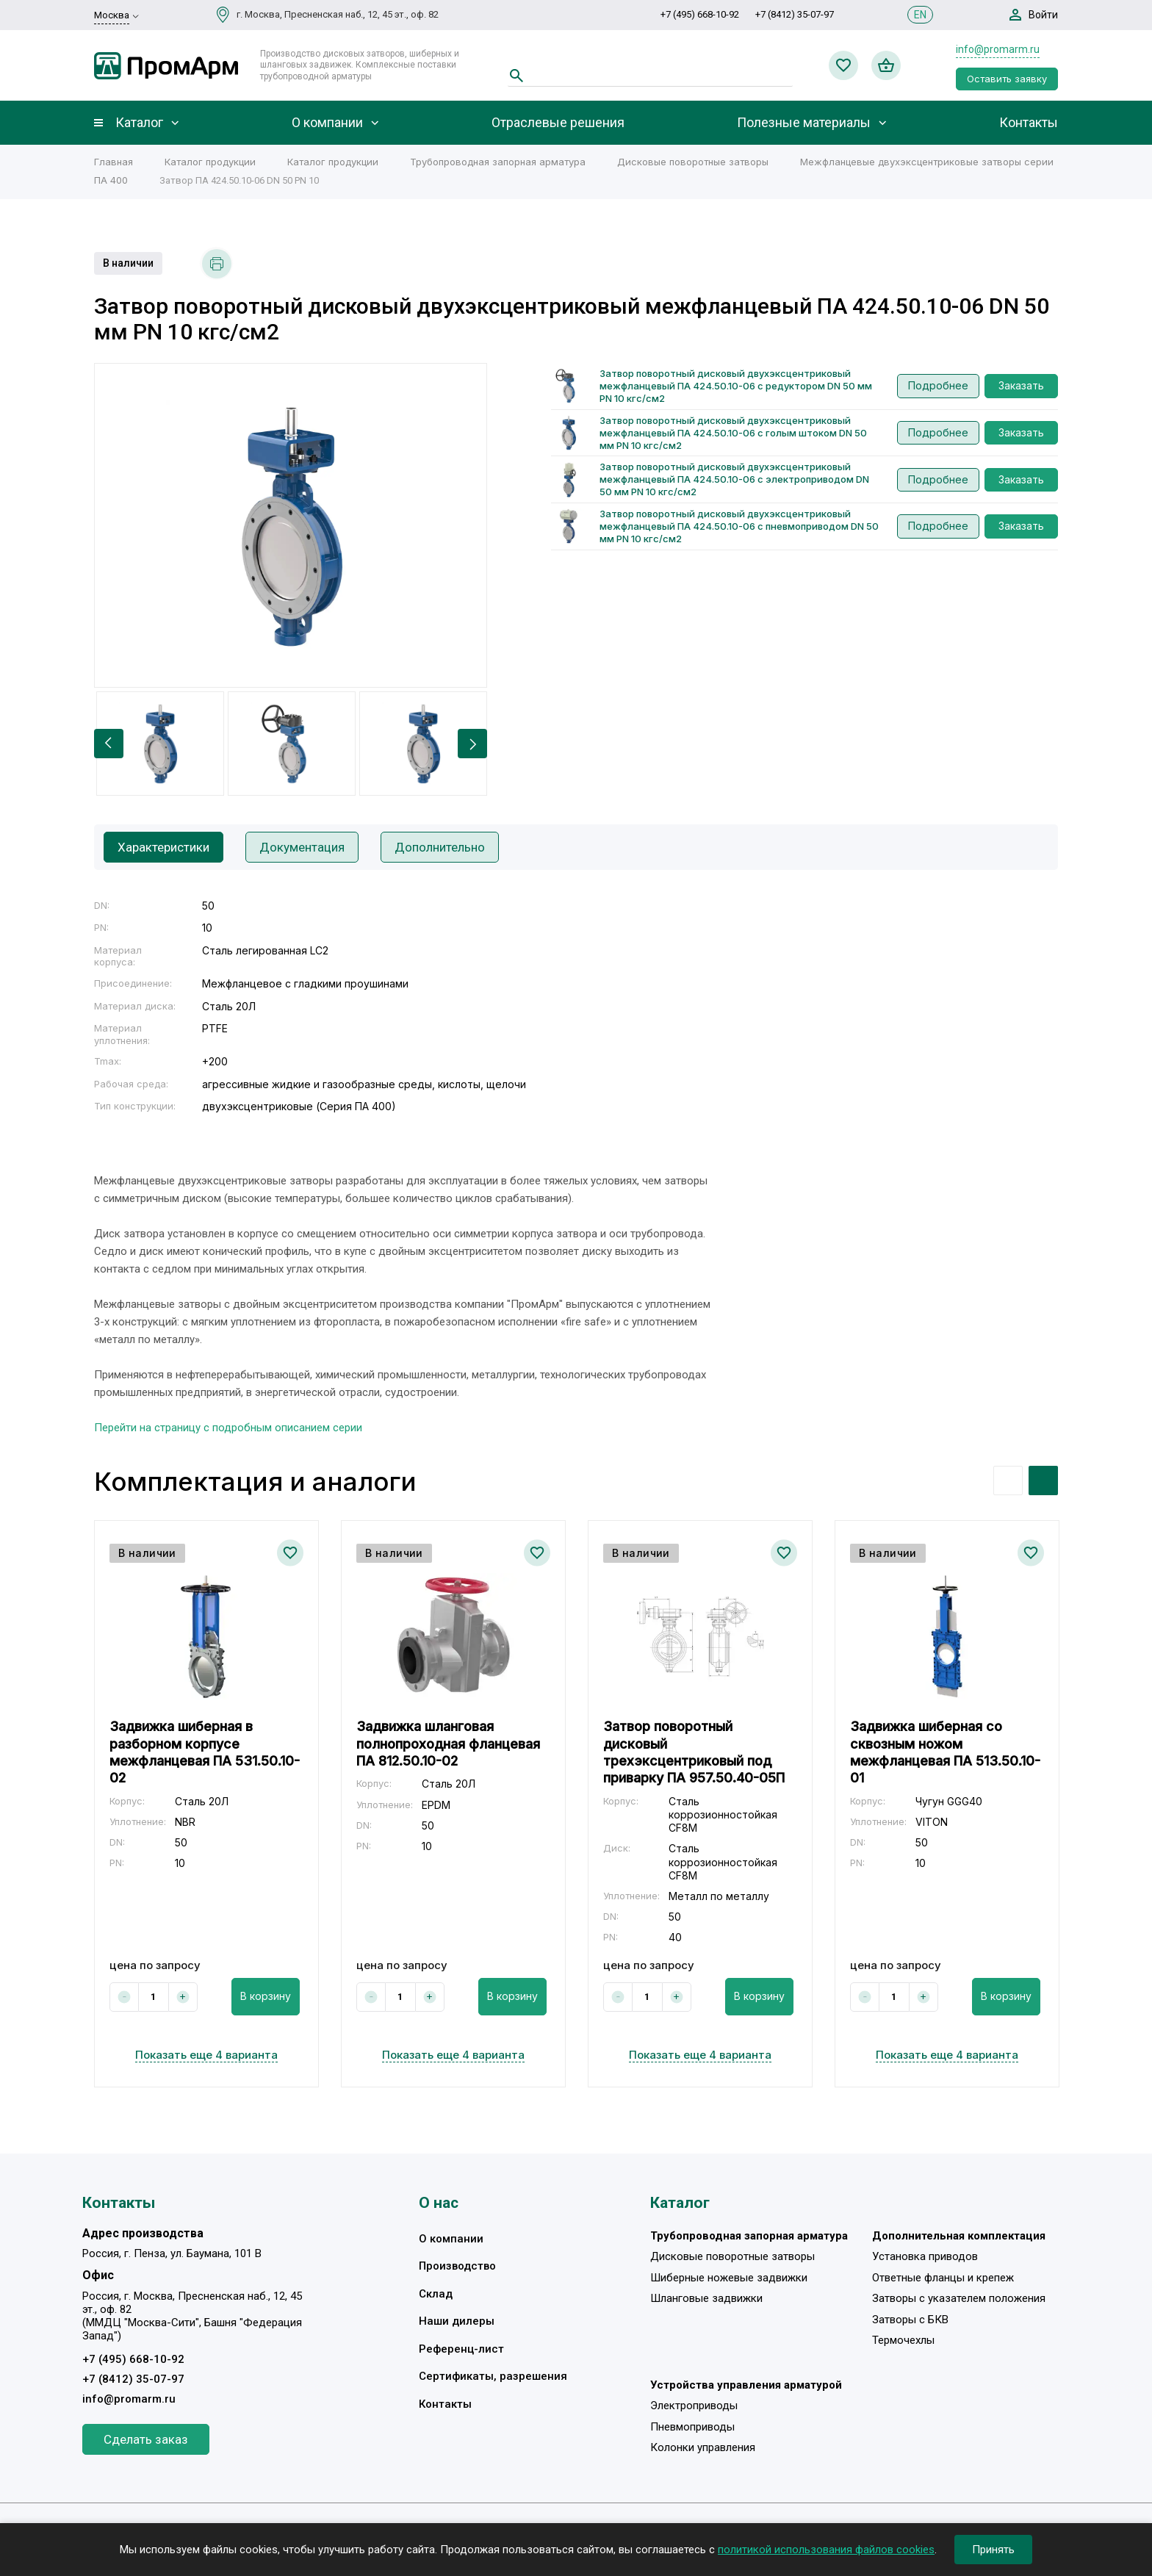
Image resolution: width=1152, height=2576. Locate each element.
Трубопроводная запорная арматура (498, 162)
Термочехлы (903, 2340)
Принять (993, 2549)
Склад (436, 2293)
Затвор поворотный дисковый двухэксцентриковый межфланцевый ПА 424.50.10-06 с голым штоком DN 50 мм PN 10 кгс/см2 (733, 432)
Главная (113, 162)
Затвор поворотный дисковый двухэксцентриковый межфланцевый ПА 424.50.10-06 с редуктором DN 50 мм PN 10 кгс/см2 (736, 385)
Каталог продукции (210, 162)
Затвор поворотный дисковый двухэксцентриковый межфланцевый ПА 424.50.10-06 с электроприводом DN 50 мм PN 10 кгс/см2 (734, 479)
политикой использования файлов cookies (826, 2549)
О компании (327, 122)
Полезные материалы (804, 122)
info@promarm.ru (998, 49)
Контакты (1028, 122)
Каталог (139, 122)
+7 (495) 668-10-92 (699, 14)
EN (920, 15)
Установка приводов (925, 2256)
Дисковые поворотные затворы (692, 162)
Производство (457, 2266)
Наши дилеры (456, 2321)
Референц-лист (461, 2349)
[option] (291, 525)
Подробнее (938, 385)
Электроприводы (694, 2405)
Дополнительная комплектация (958, 2235)
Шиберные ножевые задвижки (728, 2277)
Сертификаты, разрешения (493, 2376)
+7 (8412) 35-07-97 (794, 14)
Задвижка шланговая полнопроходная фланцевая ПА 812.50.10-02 (448, 1744)
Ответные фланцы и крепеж (943, 2277)
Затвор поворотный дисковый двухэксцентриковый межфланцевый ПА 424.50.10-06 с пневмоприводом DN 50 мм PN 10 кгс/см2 (739, 526)
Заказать (1021, 385)
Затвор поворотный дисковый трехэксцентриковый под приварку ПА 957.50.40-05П (694, 1752)
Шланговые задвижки (706, 2298)
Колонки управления (702, 2447)
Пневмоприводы (692, 2426)
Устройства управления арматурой (746, 2385)
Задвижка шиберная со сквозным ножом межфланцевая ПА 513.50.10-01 (945, 1752)
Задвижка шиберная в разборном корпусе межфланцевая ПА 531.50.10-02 (204, 1752)
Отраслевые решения (558, 122)
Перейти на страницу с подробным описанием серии (228, 1427)
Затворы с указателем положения (958, 2298)
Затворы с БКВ (910, 2319)
